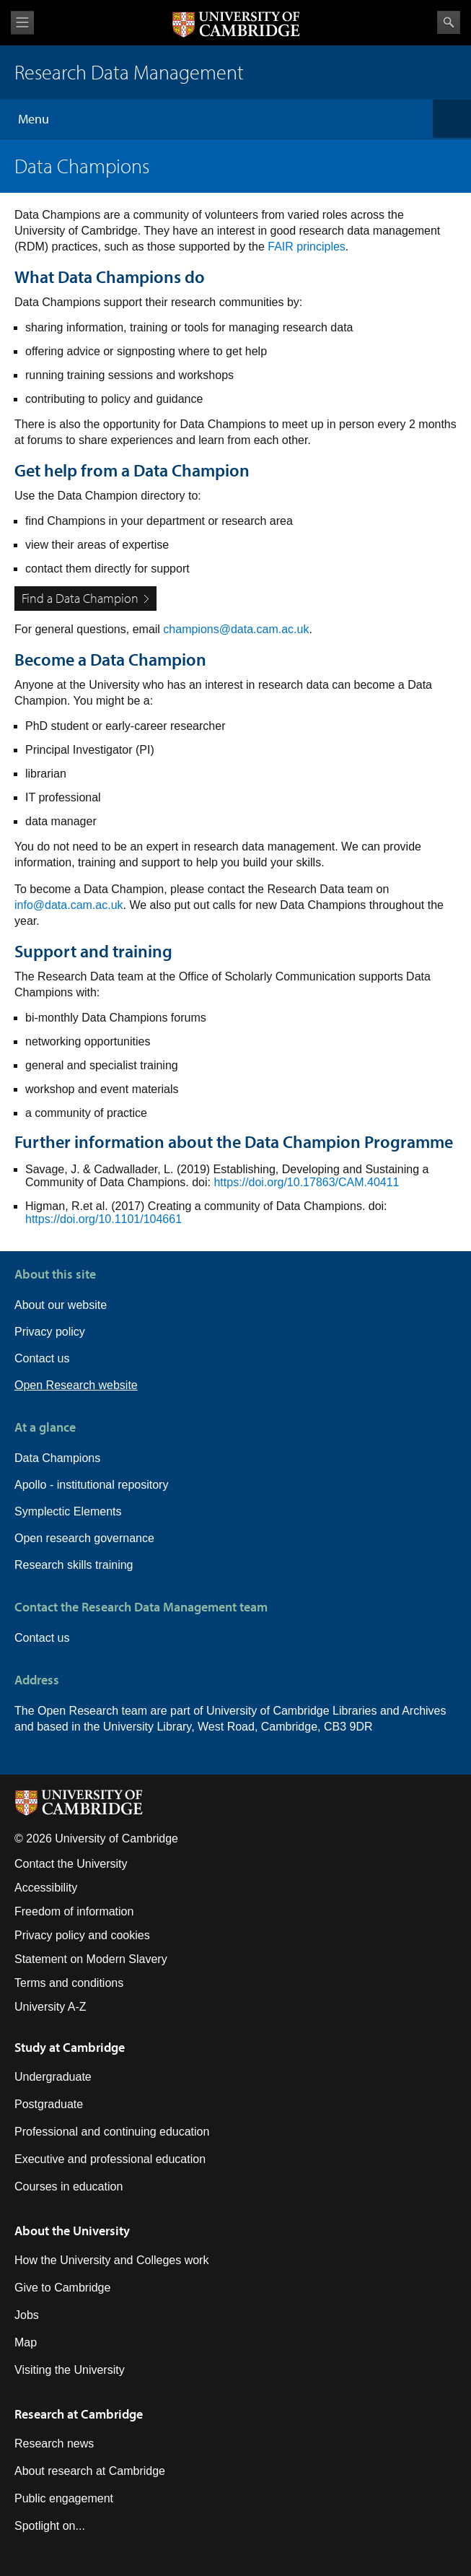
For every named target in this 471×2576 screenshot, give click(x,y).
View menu (22, 23)
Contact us (41, 1358)
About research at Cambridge (89, 2471)
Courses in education (68, 2186)
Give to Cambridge (62, 2287)
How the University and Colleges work (111, 2260)
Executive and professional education (110, 2159)
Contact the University (71, 1864)
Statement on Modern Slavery (90, 1959)
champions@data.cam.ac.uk (236, 629)
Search (448, 22)
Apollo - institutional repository (91, 1485)
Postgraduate (48, 2104)
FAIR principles (306, 246)
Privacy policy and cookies (82, 1935)
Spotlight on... (49, 2526)
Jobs (26, 2315)
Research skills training (73, 1565)
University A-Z (50, 2007)
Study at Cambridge (69, 2047)
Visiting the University (69, 2370)
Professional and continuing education (111, 2131)
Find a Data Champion (80, 598)
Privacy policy (49, 1332)
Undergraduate (53, 2077)
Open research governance (84, 1538)
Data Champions (57, 1458)
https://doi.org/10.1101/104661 (105, 1219)
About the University (72, 2230)
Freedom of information (73, 1911)
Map (25, 2342)
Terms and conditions (68, 1983)
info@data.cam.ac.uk (68, 905)
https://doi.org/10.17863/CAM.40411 (306, 1182)
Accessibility (45, 1887)
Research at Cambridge (78, 2414)
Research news (54, 2443)
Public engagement (63, 2498)
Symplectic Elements (68, 1511)
